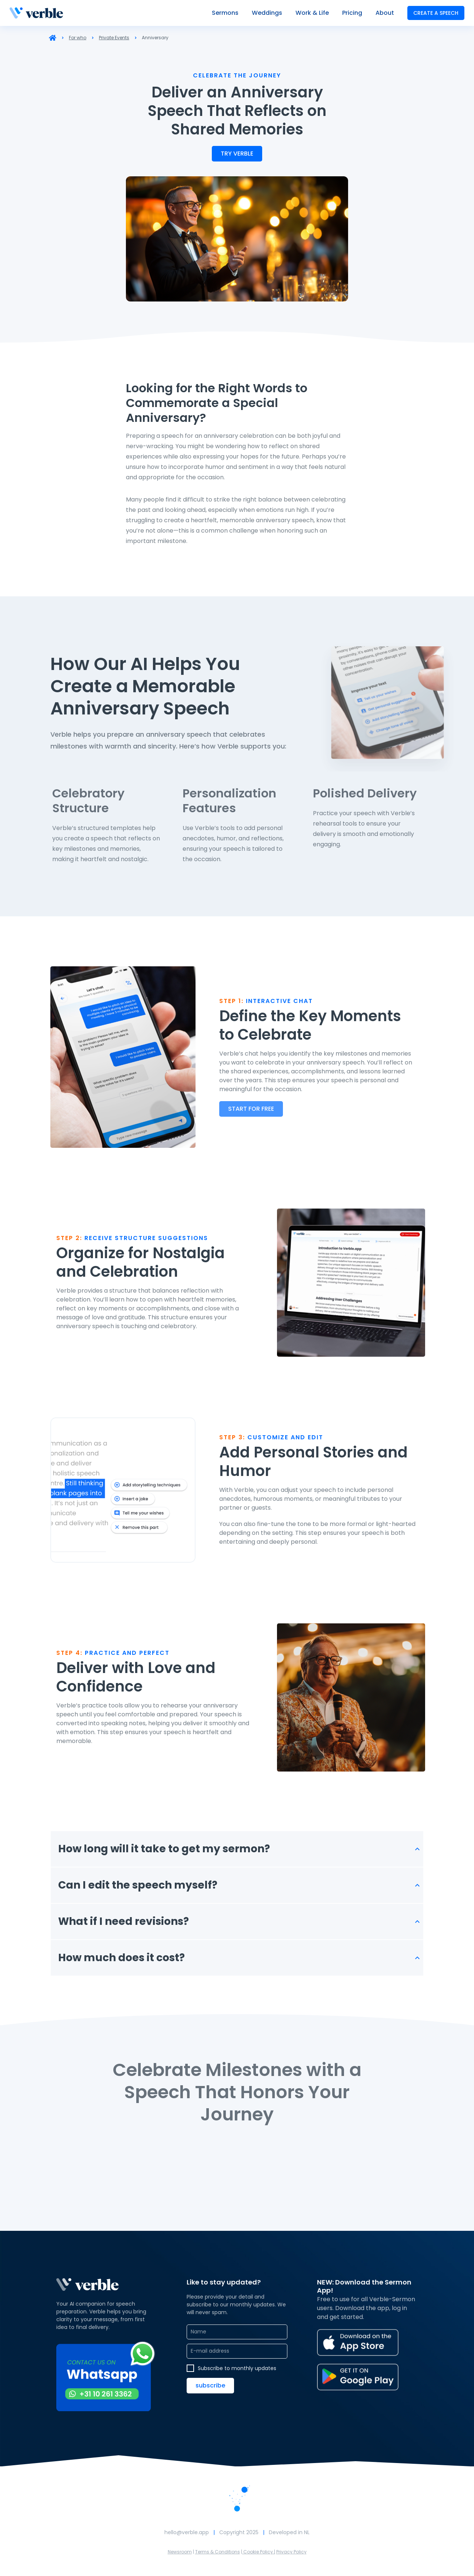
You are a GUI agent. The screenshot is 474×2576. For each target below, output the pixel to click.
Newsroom (180, 2552)
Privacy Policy (291, 2552)
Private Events (114, 37)
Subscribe (210, 2385)
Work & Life (312, 13)
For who (77, 37)
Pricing (352, 13)
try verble (237, 153)
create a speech (435, 13)
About (384, 13)
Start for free (251, 1108)
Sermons (225, 13)
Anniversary (155, 37)
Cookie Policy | (258, 2552)
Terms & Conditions (217, 2552)
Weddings (267, 13)
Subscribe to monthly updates (237, 2368)
